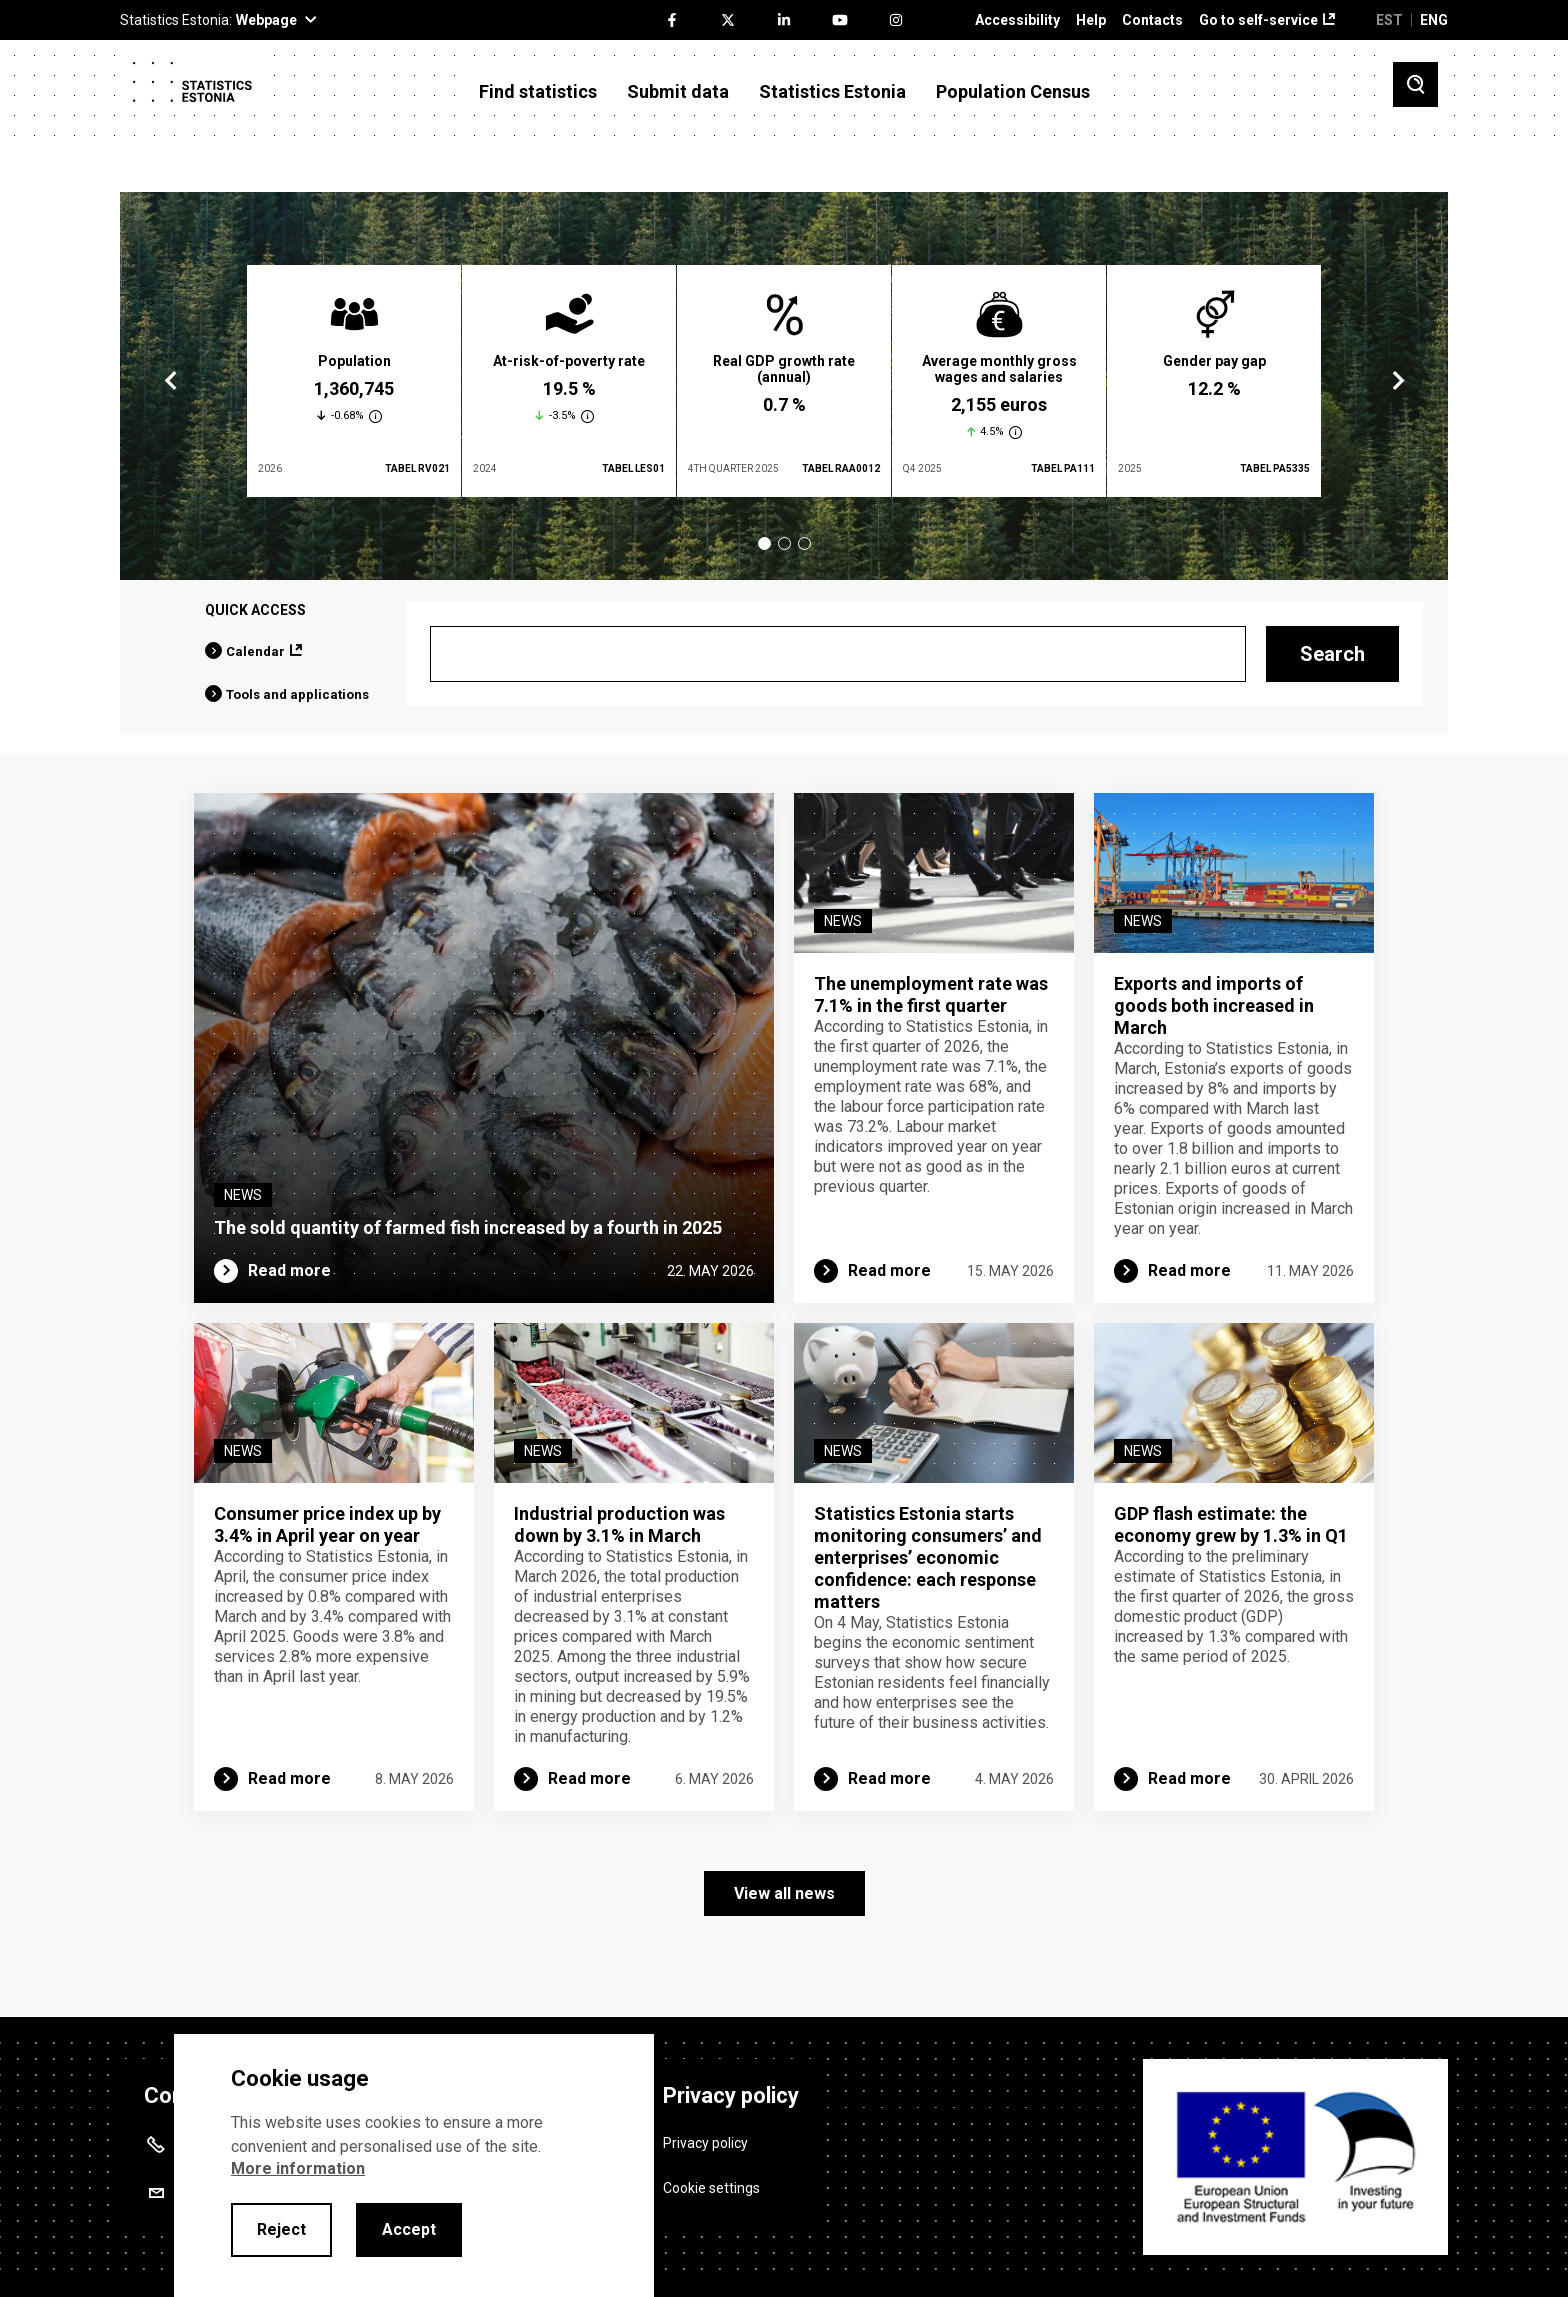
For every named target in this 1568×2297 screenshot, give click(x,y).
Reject (281, 2229)
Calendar (255, 651)
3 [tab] (804, 543)
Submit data (678, 92)
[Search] (838, 654)
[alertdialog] (414, 2165)
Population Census (1013, 92)
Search (1332, 654)
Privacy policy (705, 2142)
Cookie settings (711, 2187)
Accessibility (1017, 20)
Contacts (1152, 20)
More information (298, 2168)
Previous (171, 381)
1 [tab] (764, 543)
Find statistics (538, 92)
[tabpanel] (354, 381)
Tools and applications (297, 694)
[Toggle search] (1415, 84)
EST (1389, 20)
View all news (784, 1893)
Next (1397, 381)
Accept (409, 2229)
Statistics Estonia (832, 92)
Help (1091, 20)
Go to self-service (1258, 20)
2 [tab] (784, 543)
